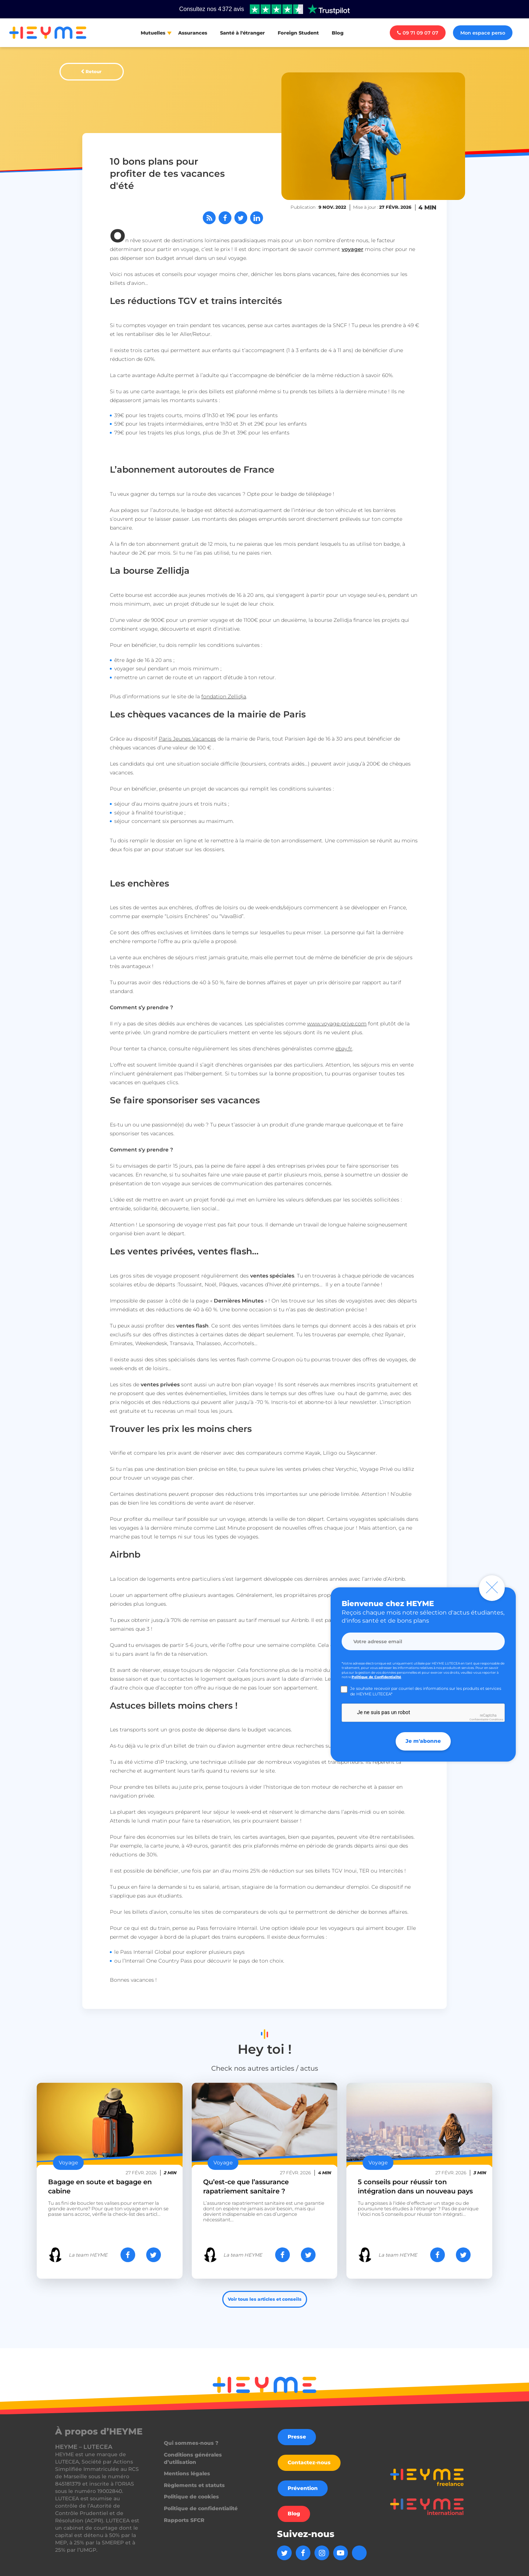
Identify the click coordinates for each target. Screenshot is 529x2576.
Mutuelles (153, 33)
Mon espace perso (482, 33)
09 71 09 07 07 (417, 33)
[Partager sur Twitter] (240, 217)
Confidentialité (478, 1719)
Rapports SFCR (184, 2520)
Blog (337, 33)
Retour (93, 71)
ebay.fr (343, 1048)
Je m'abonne (423, 1741)
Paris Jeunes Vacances (187, 738)
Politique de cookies (191, 2496)
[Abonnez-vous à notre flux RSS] (209, 217)
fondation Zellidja (223, 696)
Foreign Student (298, 33)
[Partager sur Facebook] (225, 217)
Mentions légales (187, 2473)
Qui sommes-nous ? (191, 2443)
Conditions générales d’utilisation (193, 2458)
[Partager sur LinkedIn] (256, 217)
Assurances (192, 33)
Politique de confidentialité (201, 2508)
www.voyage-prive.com (337, 1023)
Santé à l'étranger (242, 33)
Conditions (496, 1719)
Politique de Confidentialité (376, 1677)
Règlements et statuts (194, 2485)
